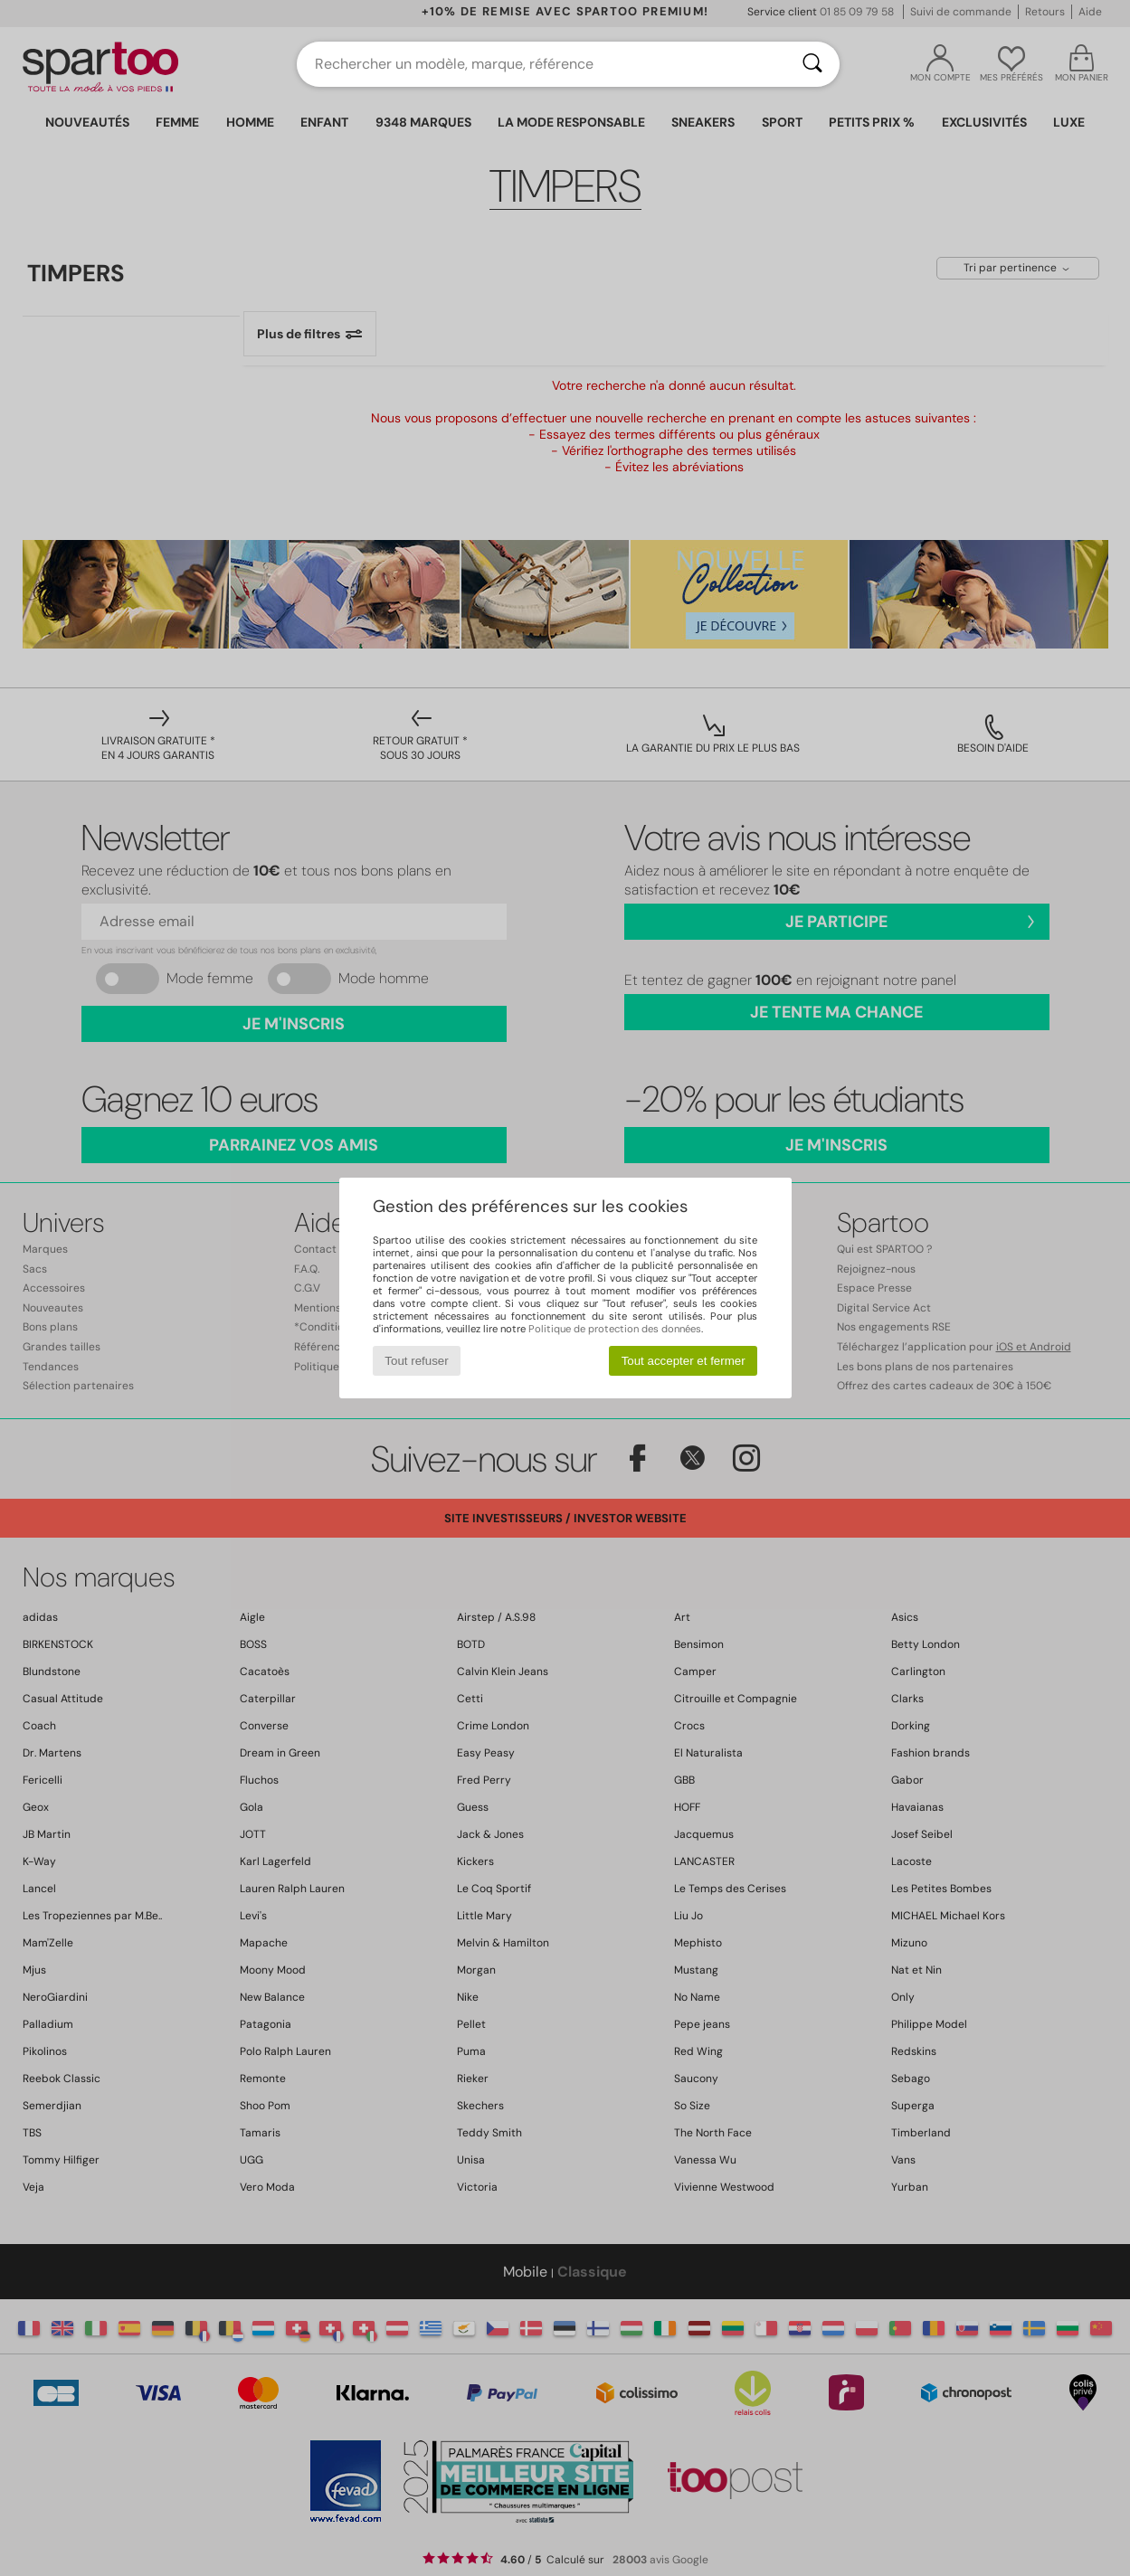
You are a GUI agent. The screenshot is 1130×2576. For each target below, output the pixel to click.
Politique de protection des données (614, 1328)
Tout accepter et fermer (683, 1361)
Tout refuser (416, 1361)
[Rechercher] (812, 64)
